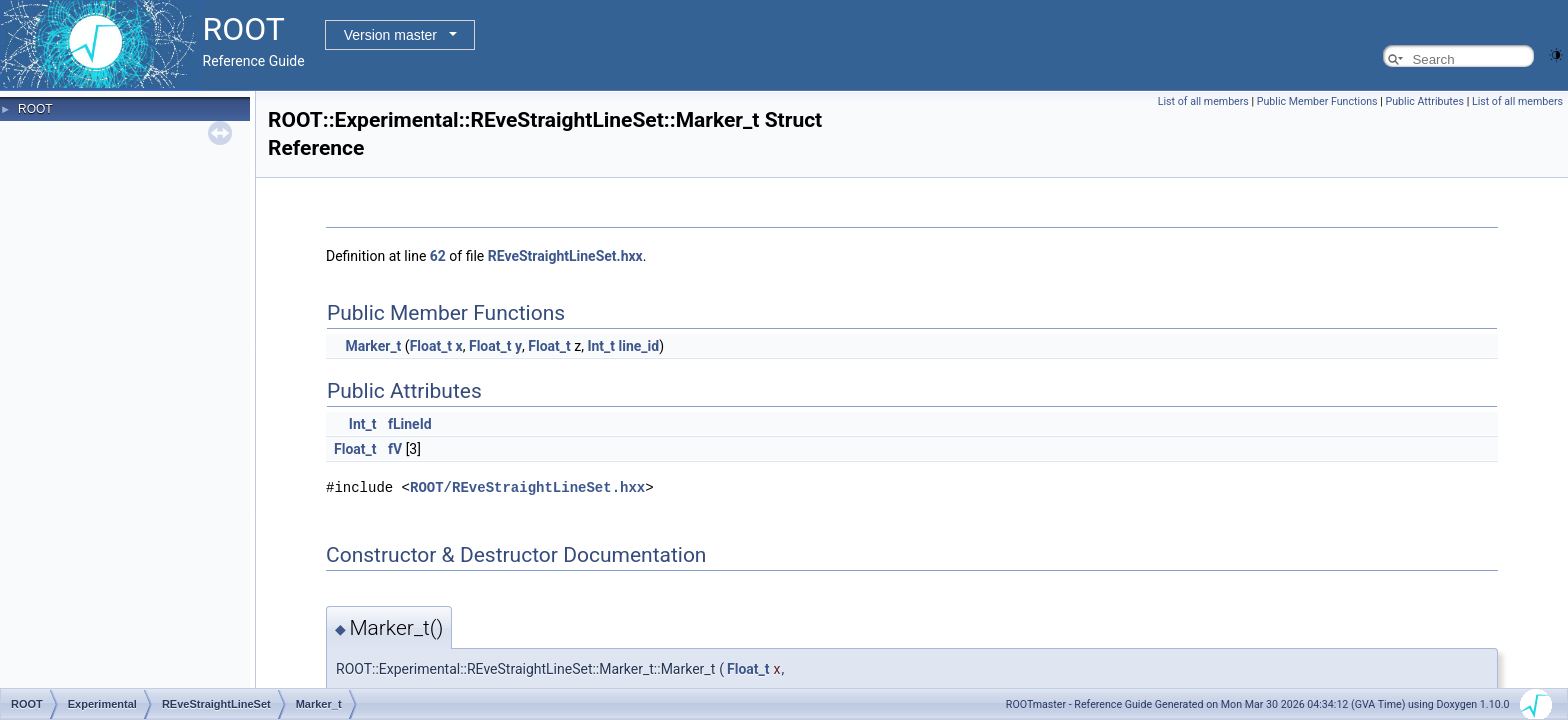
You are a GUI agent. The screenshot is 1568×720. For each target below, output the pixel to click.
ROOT (35, 109)
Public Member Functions (1317, 101)
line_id (639, 346)
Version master (390, 35)
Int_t (601, 346)
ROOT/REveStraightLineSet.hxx (527, 486)
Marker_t (373, 346)
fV (395, 449)
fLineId (410, 424)
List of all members (1203, 101)
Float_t (431, 346)
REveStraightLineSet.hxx (565, 256)
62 (438, 256)
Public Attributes (1424, 101)
